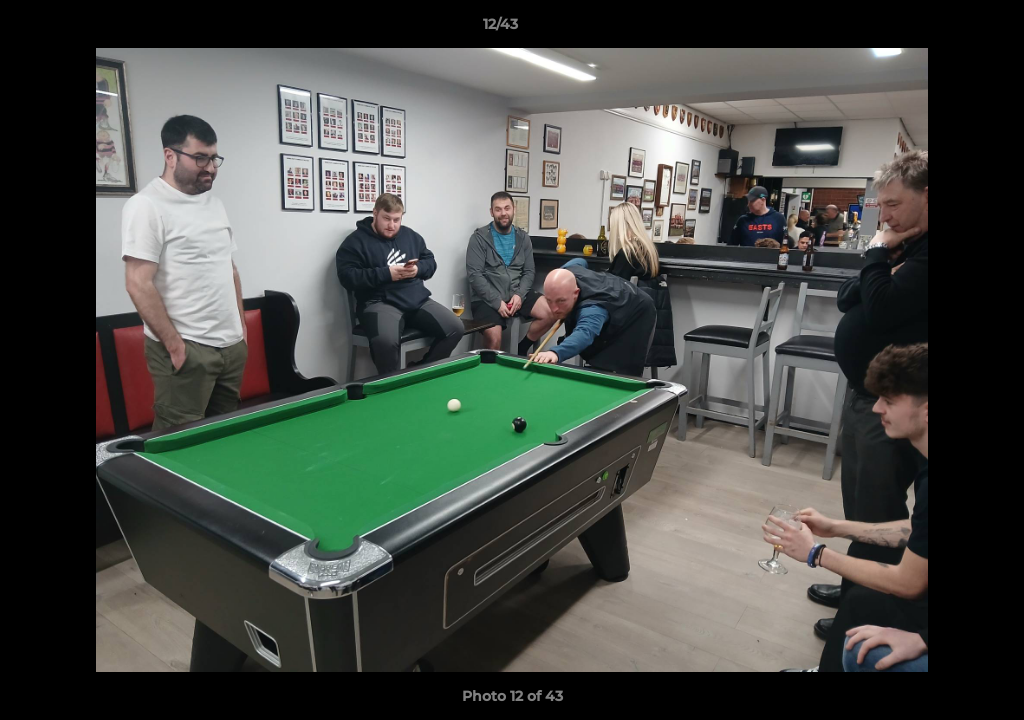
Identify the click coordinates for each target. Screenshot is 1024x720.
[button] (940, 29)
